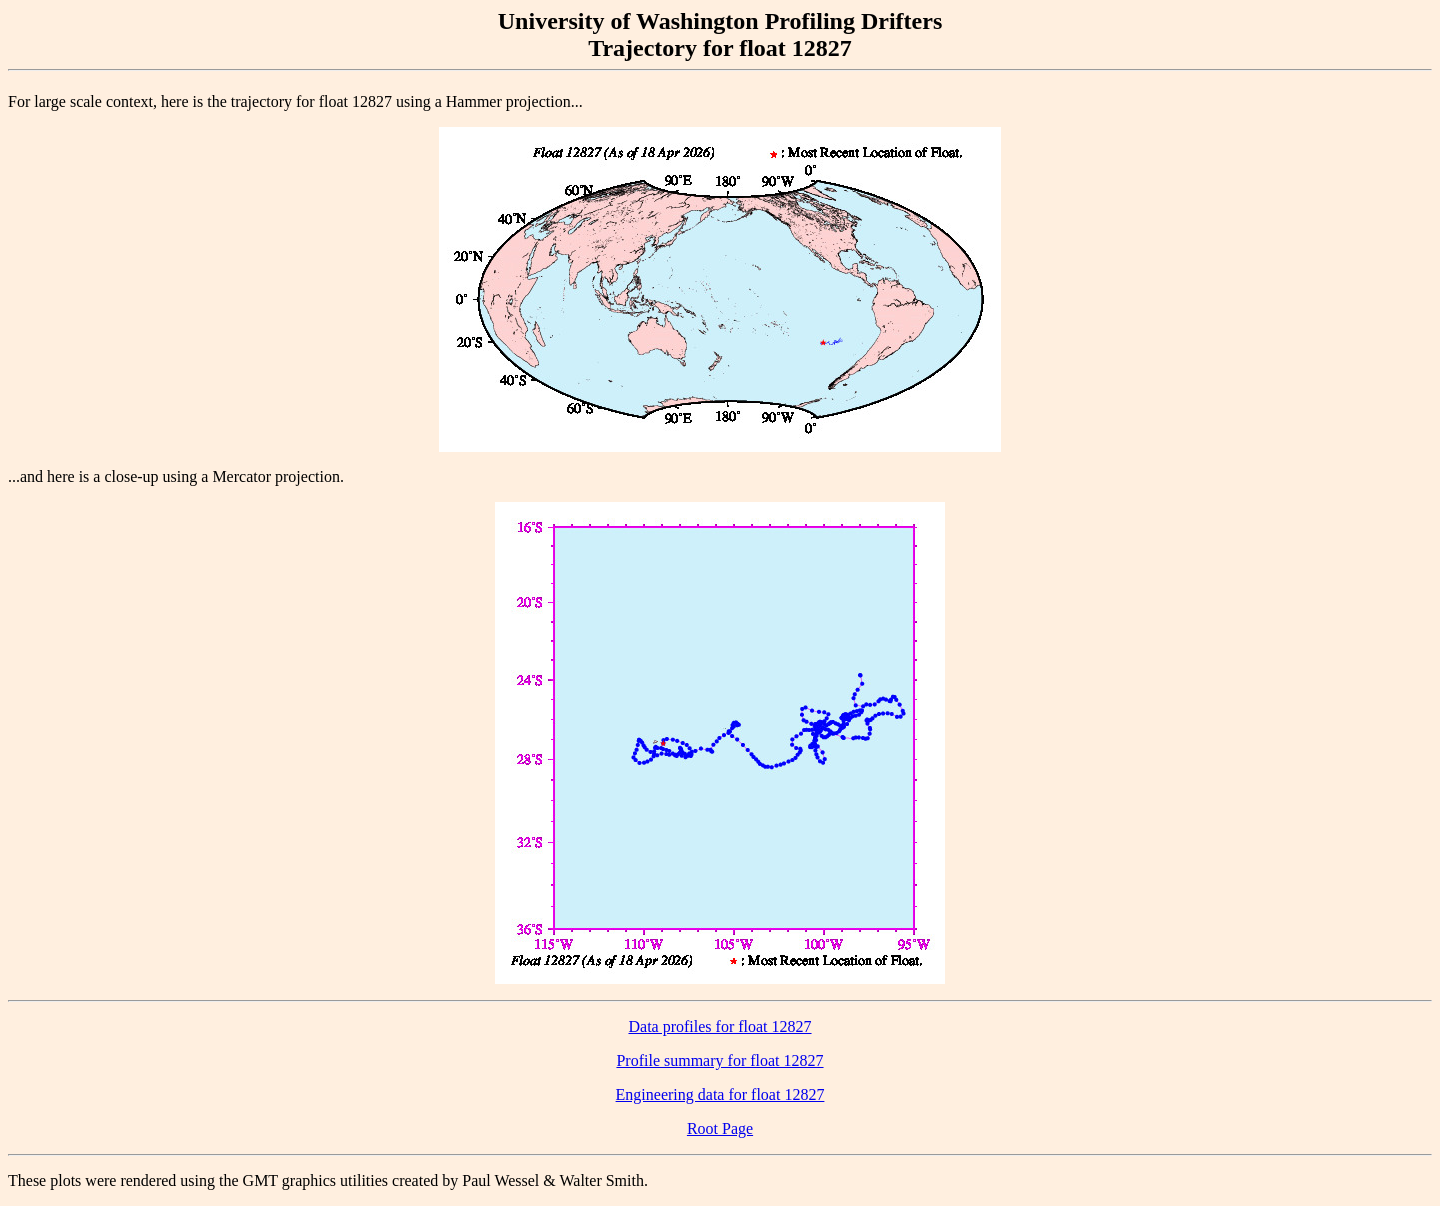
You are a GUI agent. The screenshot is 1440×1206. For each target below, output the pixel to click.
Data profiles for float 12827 (719, 1026)
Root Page (720, 1128)
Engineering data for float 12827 (720, 1094)
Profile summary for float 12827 (719, 1060)
